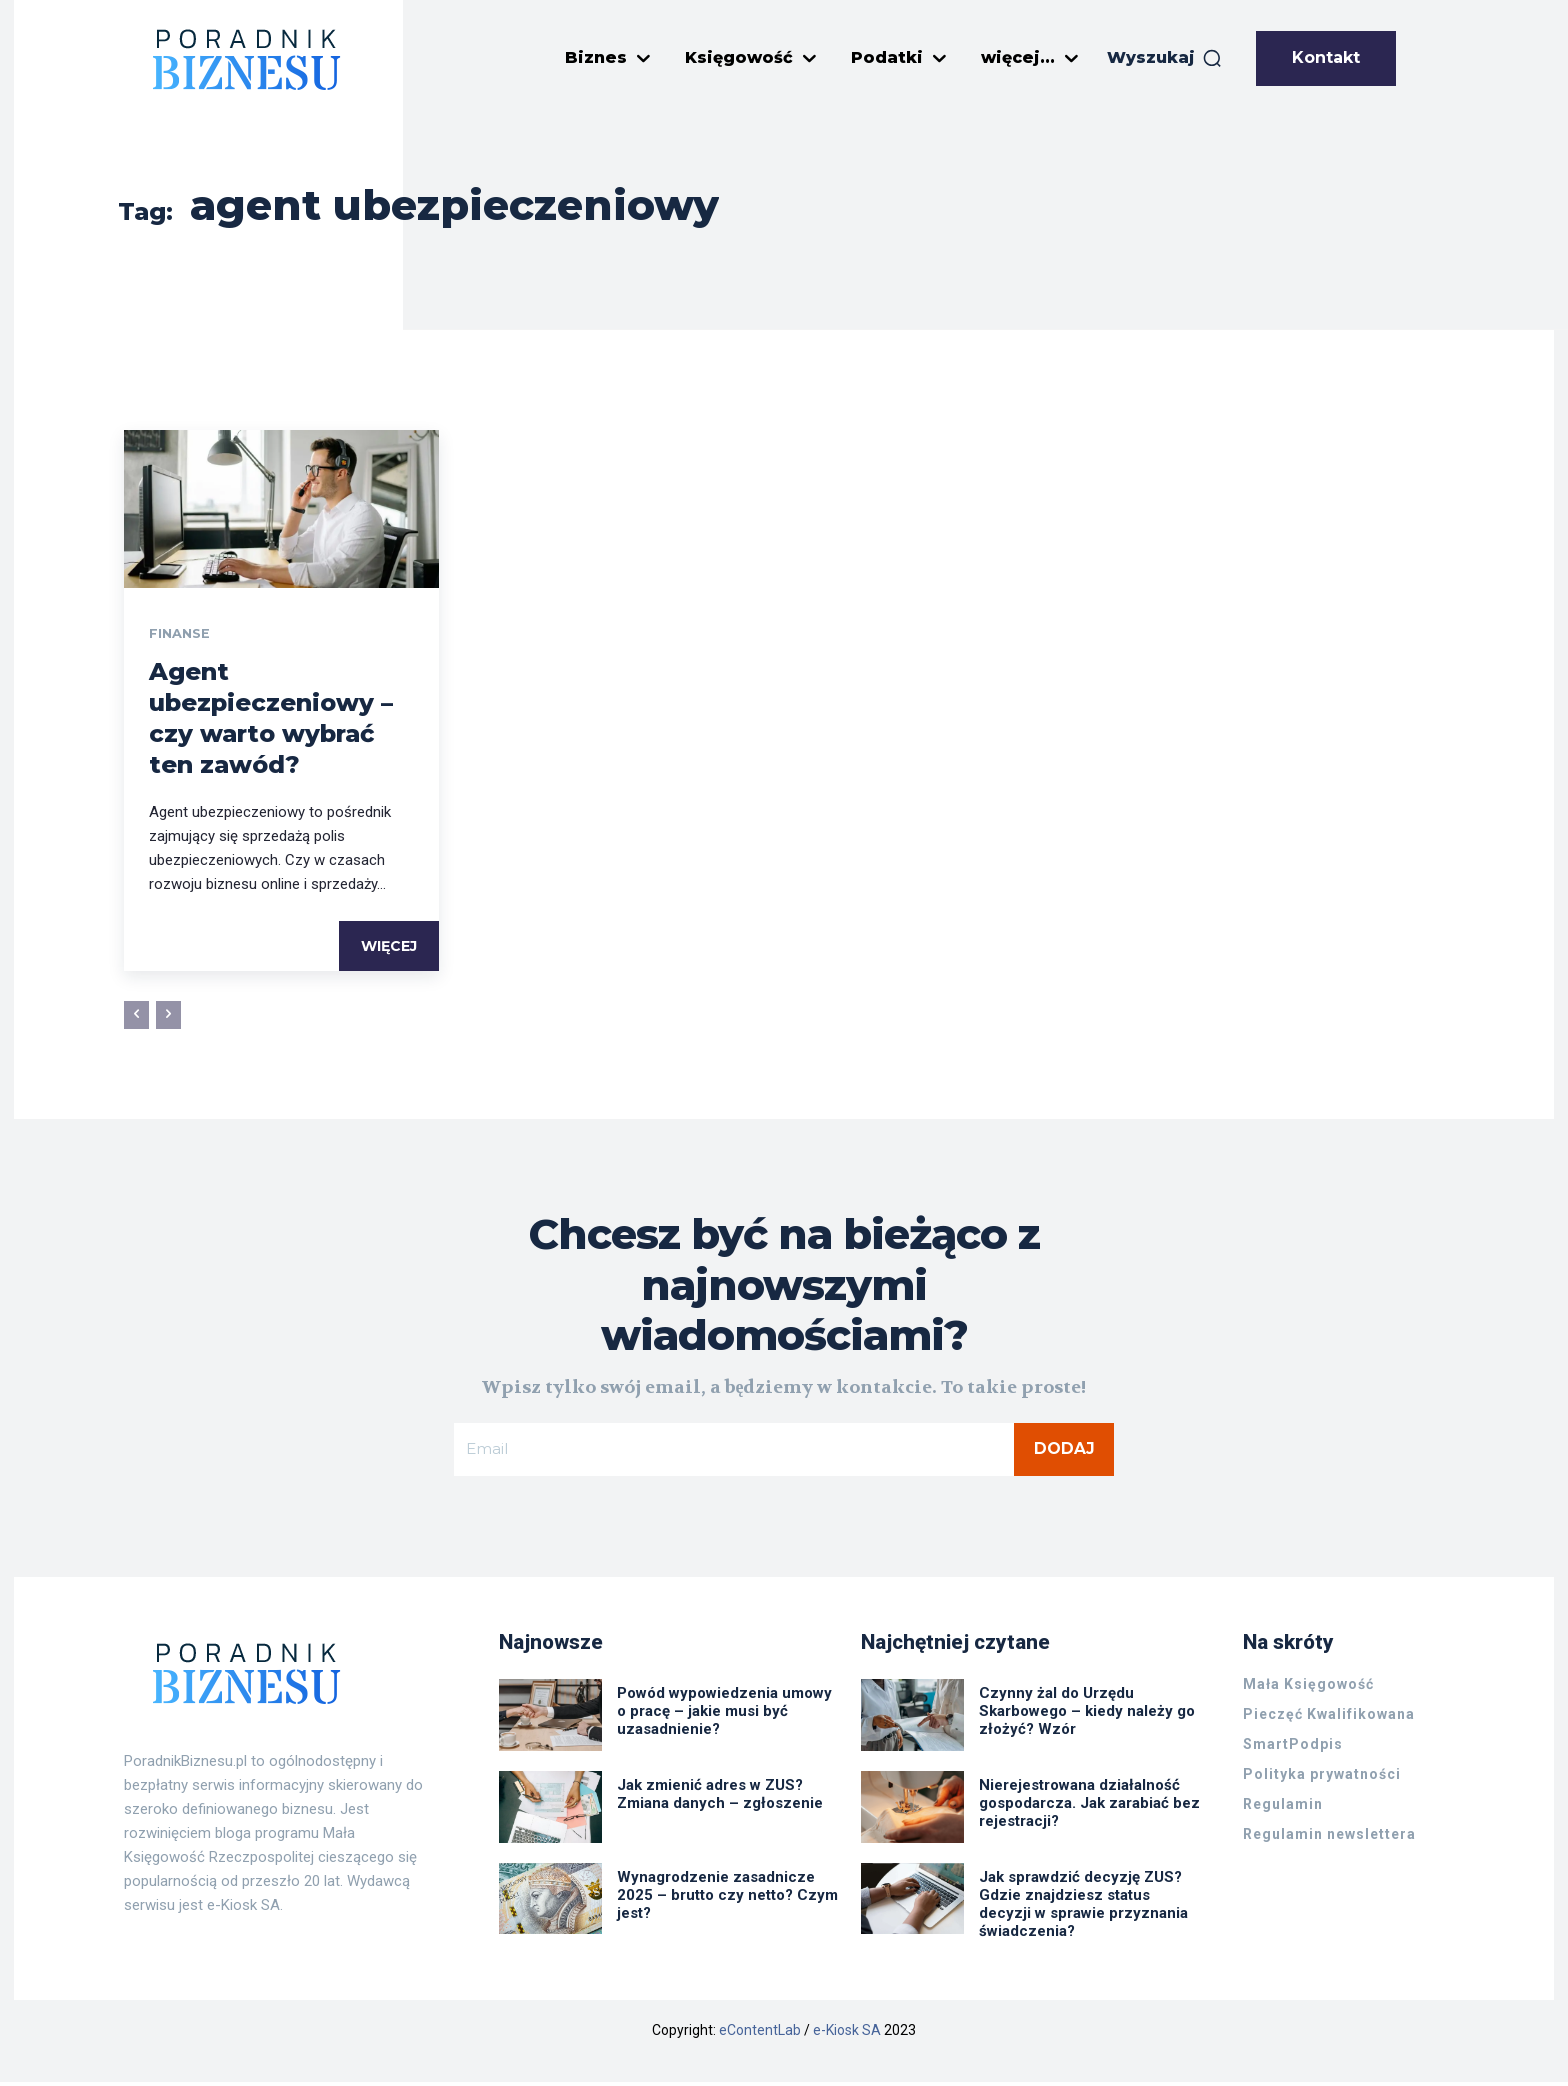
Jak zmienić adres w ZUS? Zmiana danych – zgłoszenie (720, 1798)
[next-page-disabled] (168, 1017)
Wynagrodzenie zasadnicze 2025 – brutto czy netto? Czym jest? (727, 1899)
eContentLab (760, 2034)
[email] (734, 1452)
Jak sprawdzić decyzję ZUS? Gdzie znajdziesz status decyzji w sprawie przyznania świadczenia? (1083, 1908)
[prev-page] (136, 1017)
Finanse (181, 635)
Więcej (389, 948)
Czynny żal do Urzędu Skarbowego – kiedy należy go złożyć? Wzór (1087, 1715)
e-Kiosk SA (847, 2034)
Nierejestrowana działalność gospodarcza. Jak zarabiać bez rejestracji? (1089, 1807)
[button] (1165, 58)
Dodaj (1064, 1451)
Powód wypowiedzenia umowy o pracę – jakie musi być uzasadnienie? (724, 1715)
